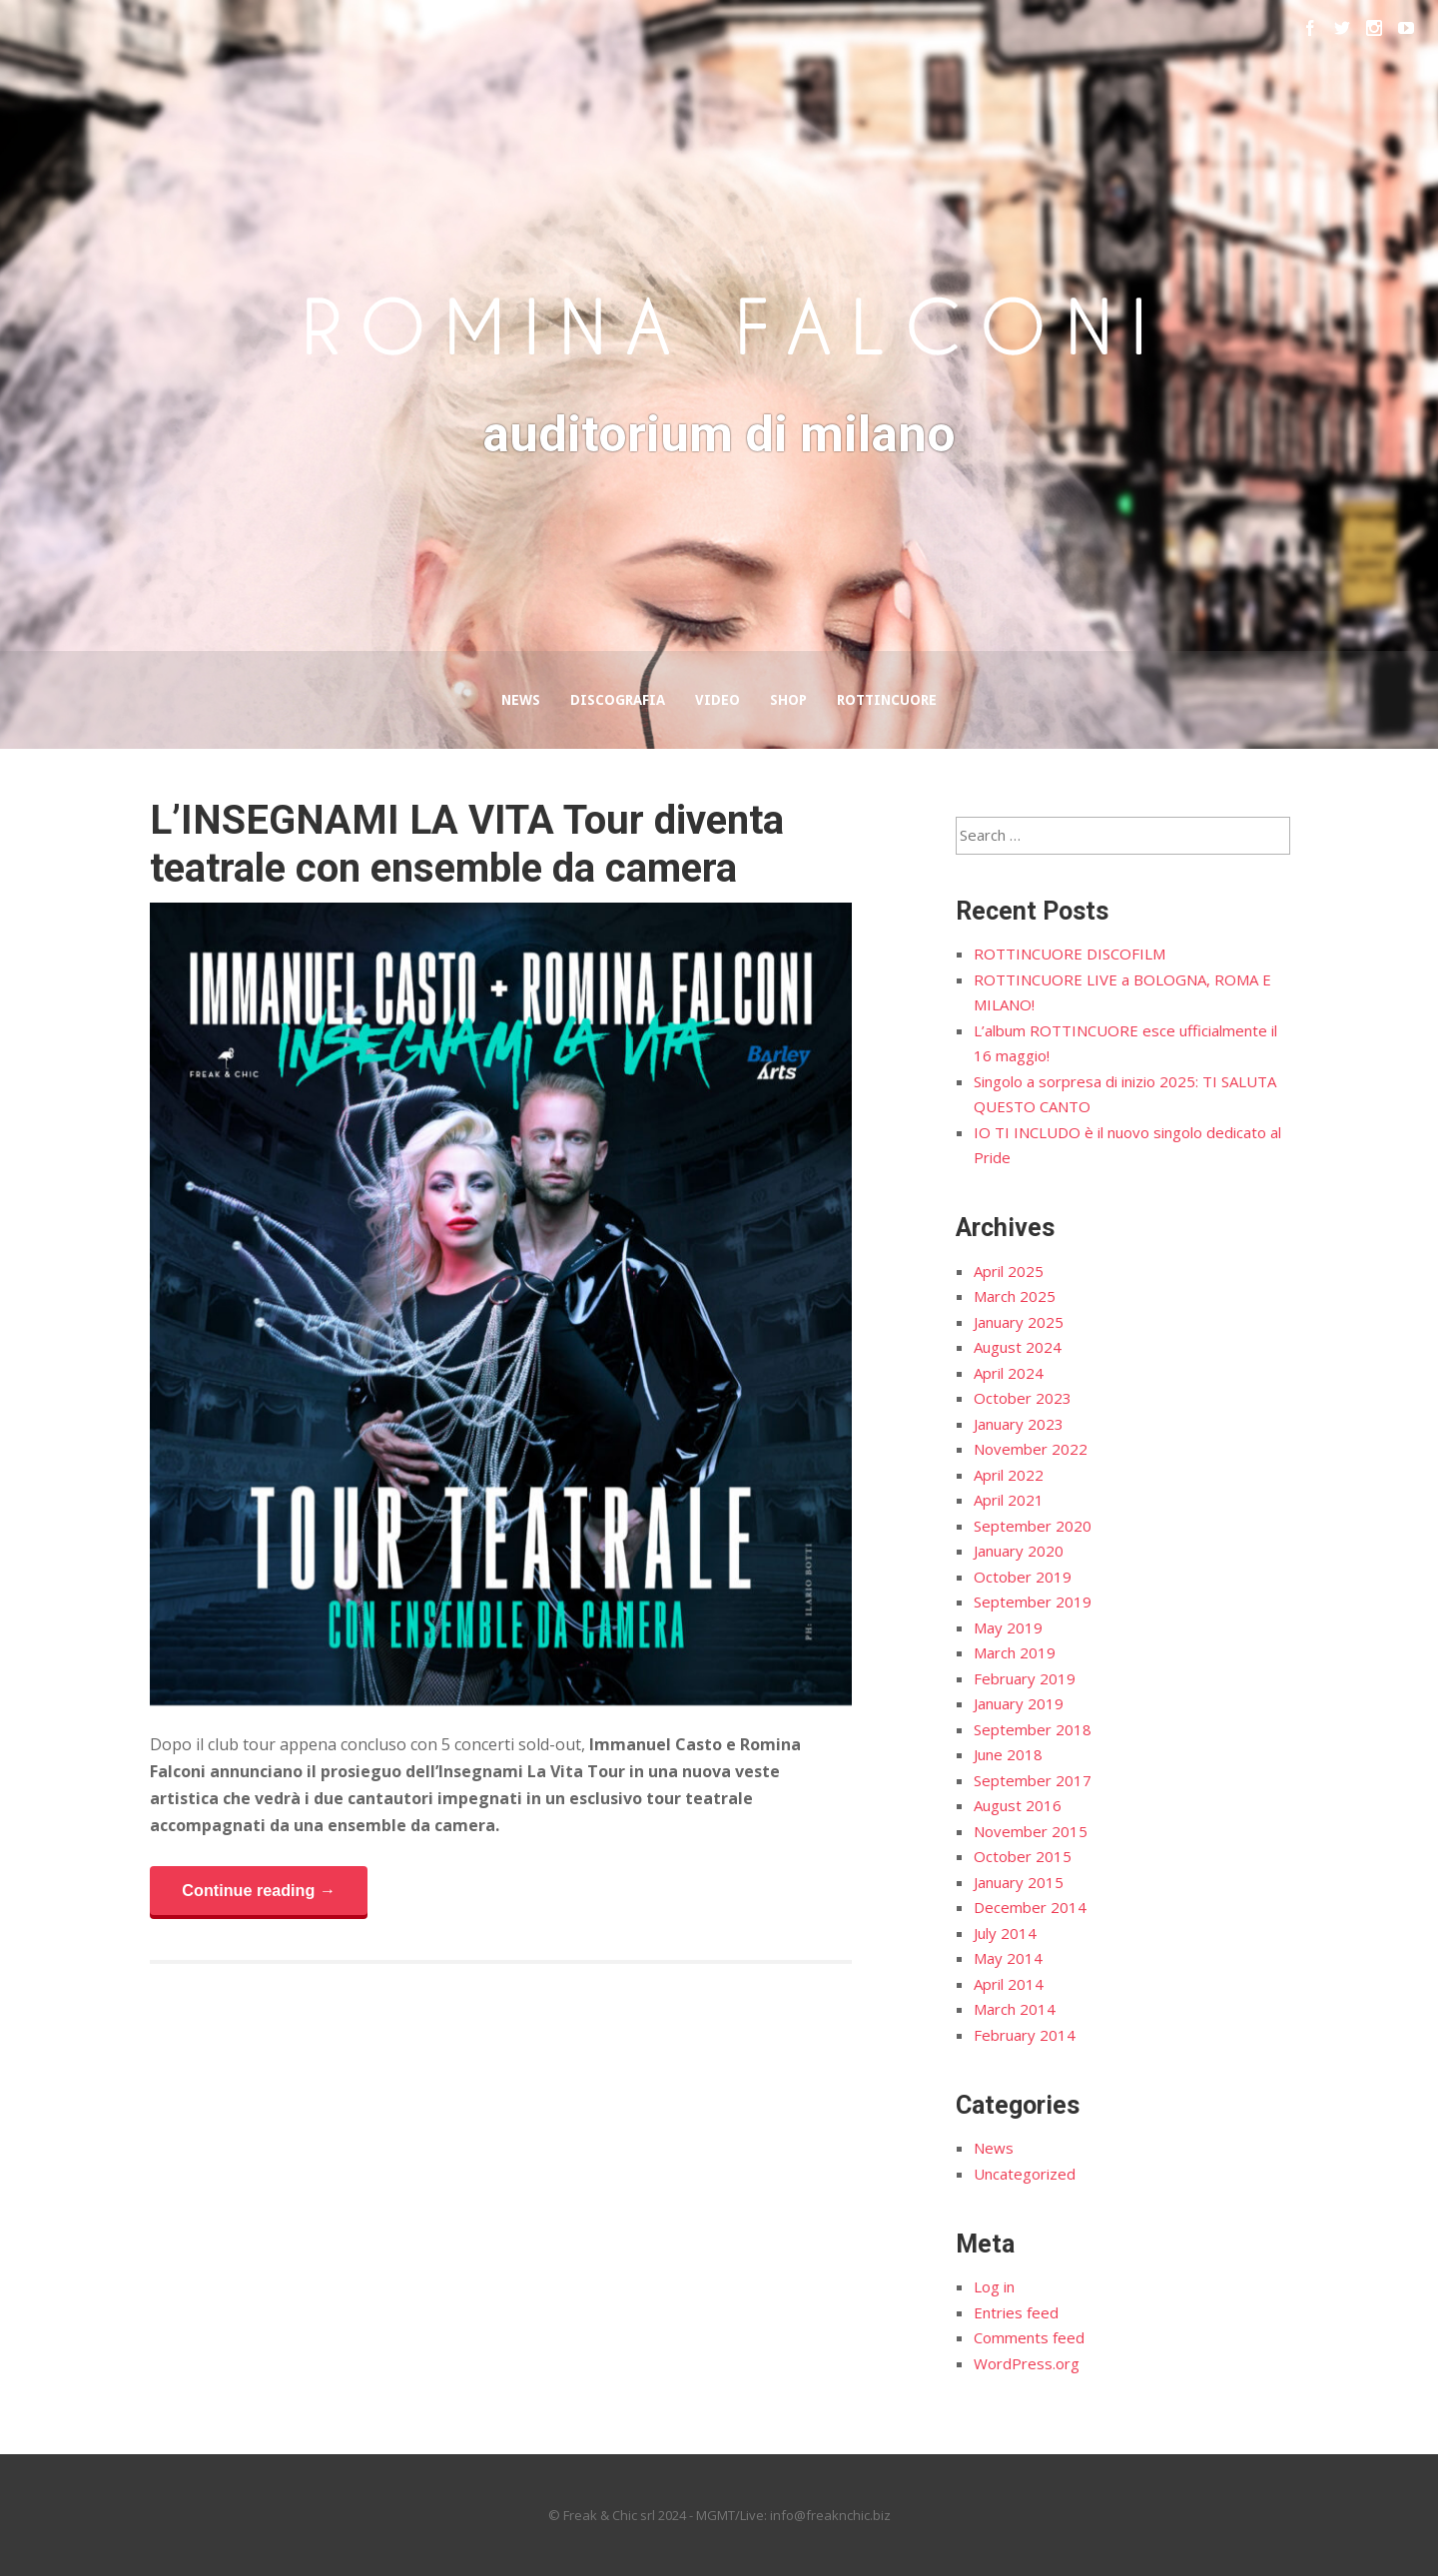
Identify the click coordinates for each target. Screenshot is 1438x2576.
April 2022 (1009, 1475)
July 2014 (1005, 1933)
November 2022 (1030, 1449)
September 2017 (1032, 1780)
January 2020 (1019, 1551)
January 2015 (1019, 1882)
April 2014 (1009, 1984)
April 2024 (1009, 1373)
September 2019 (1032, 1601)
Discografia (617, 700)
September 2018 (1032, 1729)
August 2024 (1018, 1347)
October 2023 (1023, 1398)
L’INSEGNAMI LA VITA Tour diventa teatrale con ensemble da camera (467, 844)
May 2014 (1008, 1958)
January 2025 (1019, 1322)
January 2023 (1019, 1424)
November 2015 (1030, 1831)
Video (717, 700)
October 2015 (1023, 1856)
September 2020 (1032, 1526)
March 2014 (1015, 2009)
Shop (788, 700)
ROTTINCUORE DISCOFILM (1069, 954)
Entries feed (1016, 2312)
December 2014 (1030, 1907)
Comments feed (1029, 2337)
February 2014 (1025, 2035)
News (520, 700)
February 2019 (1025, 1678)
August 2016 (1018, 1805)
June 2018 (1008, 1754)
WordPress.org (1026, 2363)
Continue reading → (259, 1890)
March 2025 (1015, 1296)
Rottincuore (887, 700)
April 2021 (1009, 1500)
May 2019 (1008, 1627)
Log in (994, 2286)
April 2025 (1009, 1271)
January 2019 (1019, 1703)
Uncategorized (1025, 2174)
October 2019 (1023, 1577)
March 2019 (1015, 1652)
